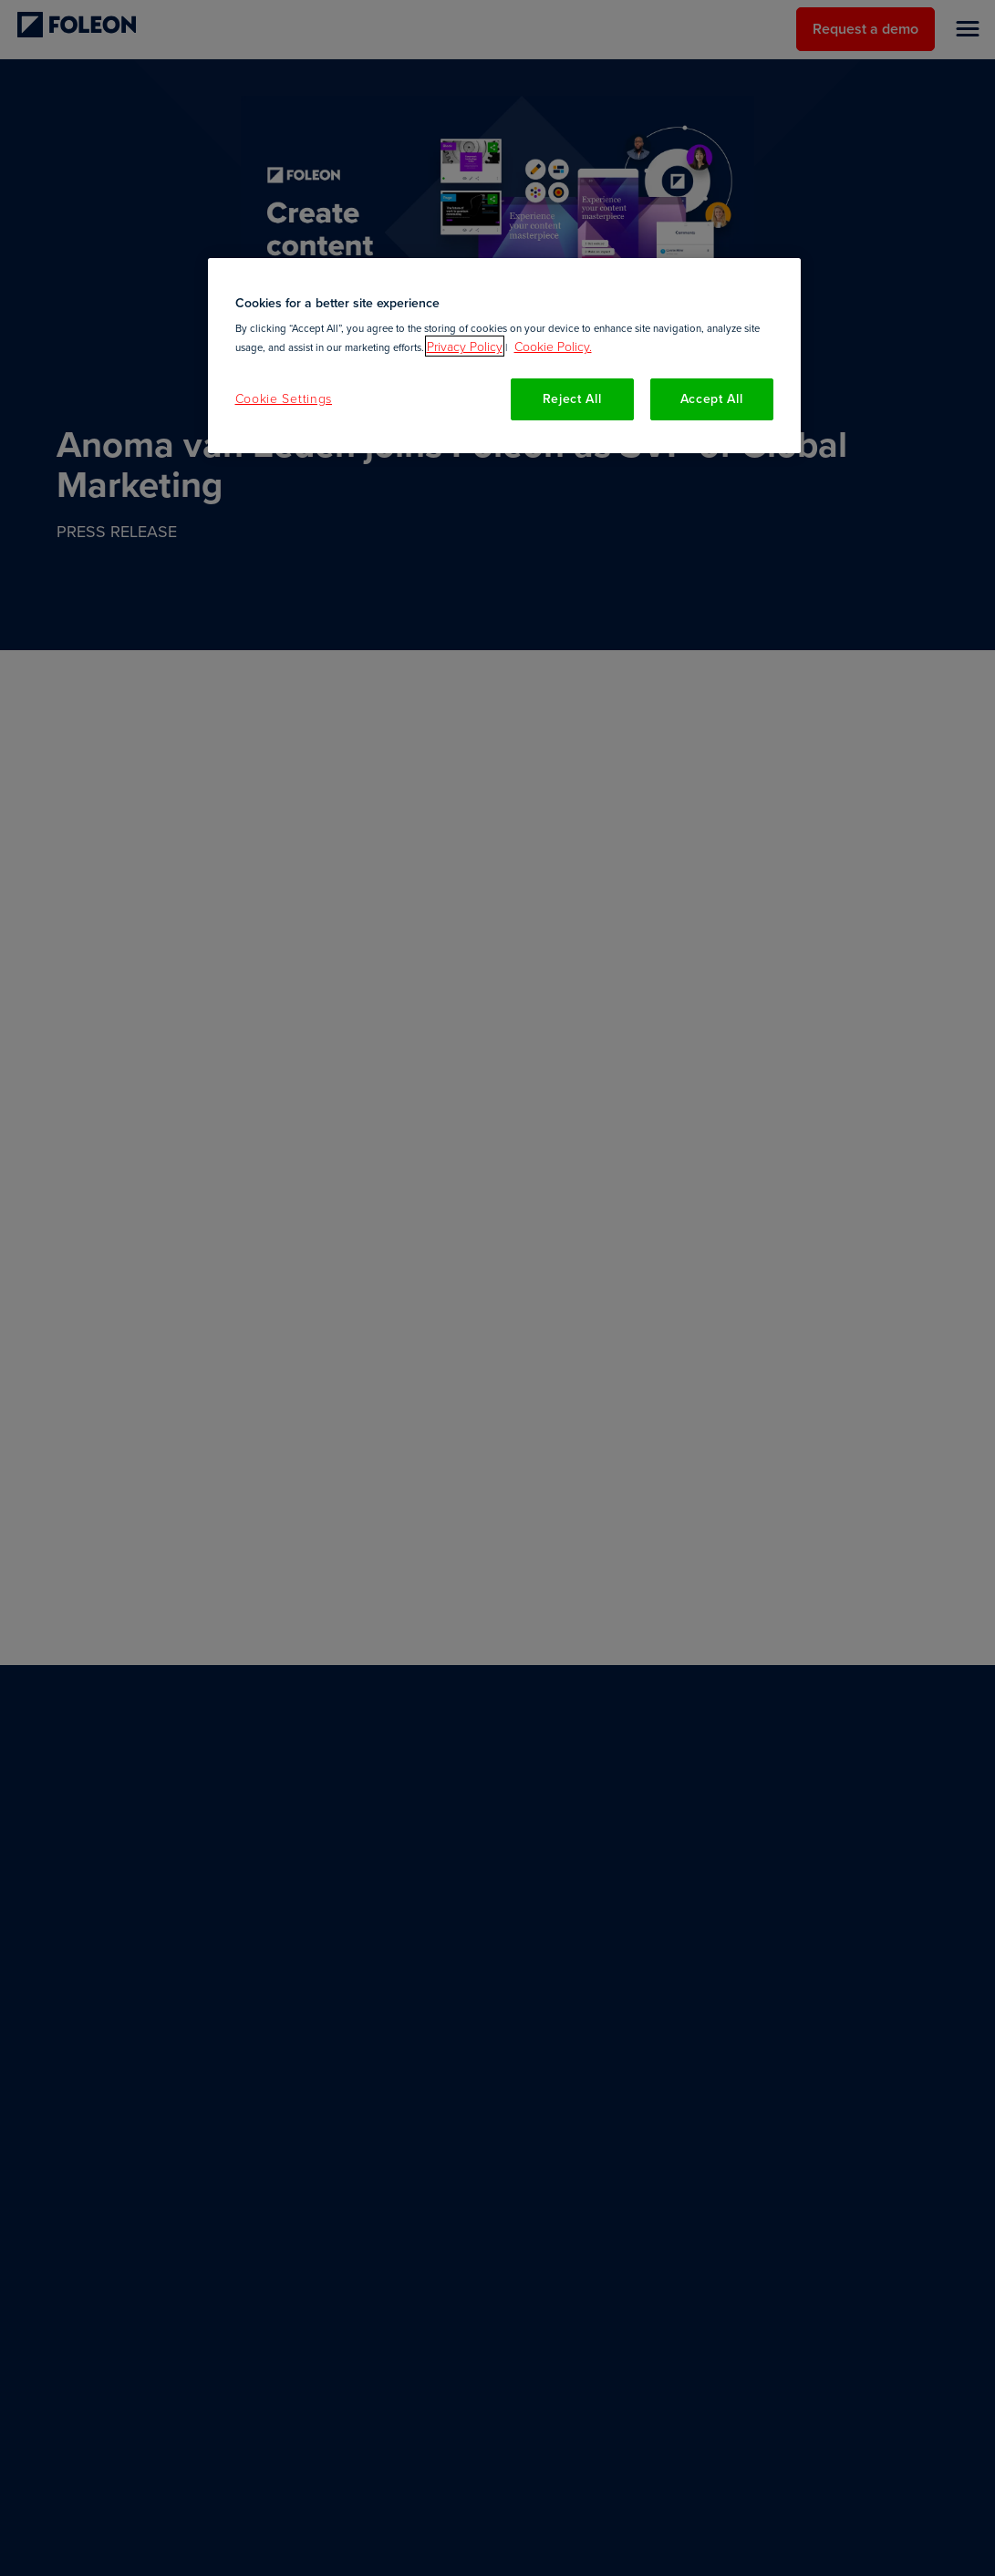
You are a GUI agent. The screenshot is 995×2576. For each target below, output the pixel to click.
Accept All (711, 398)
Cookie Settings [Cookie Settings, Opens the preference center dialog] (284, 398)
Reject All (572, 398)
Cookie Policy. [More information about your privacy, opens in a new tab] (553, 346)
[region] (504, 355)
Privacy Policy (465, 346)
